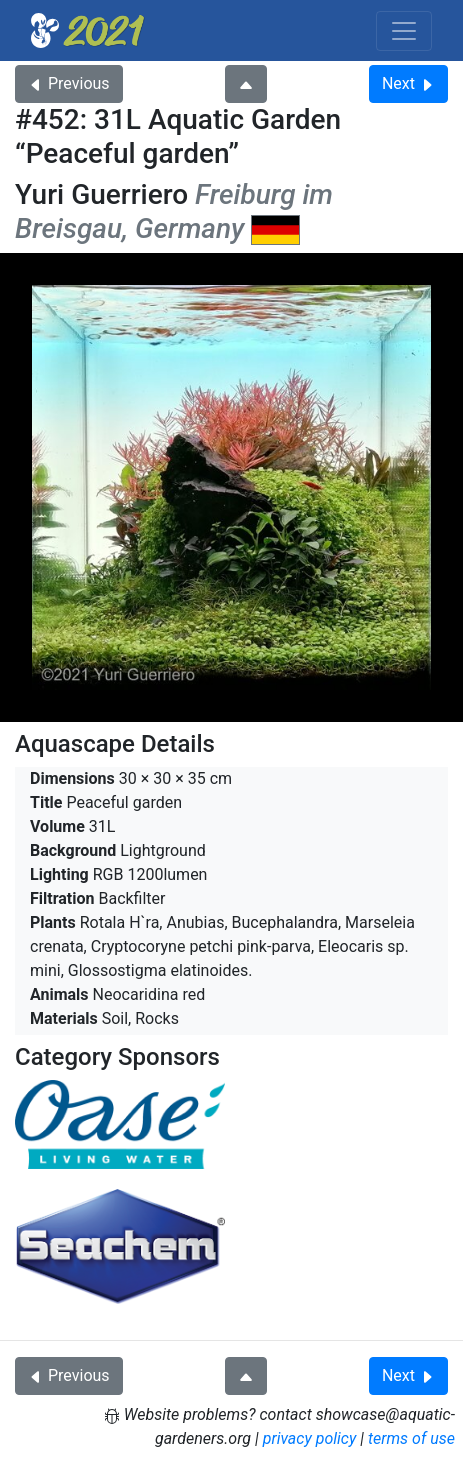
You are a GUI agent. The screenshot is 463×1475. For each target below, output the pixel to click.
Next (408, 83)
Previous (69, 83)
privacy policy (310, 1438)
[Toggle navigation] (404, 31)
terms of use (411, 1438)
